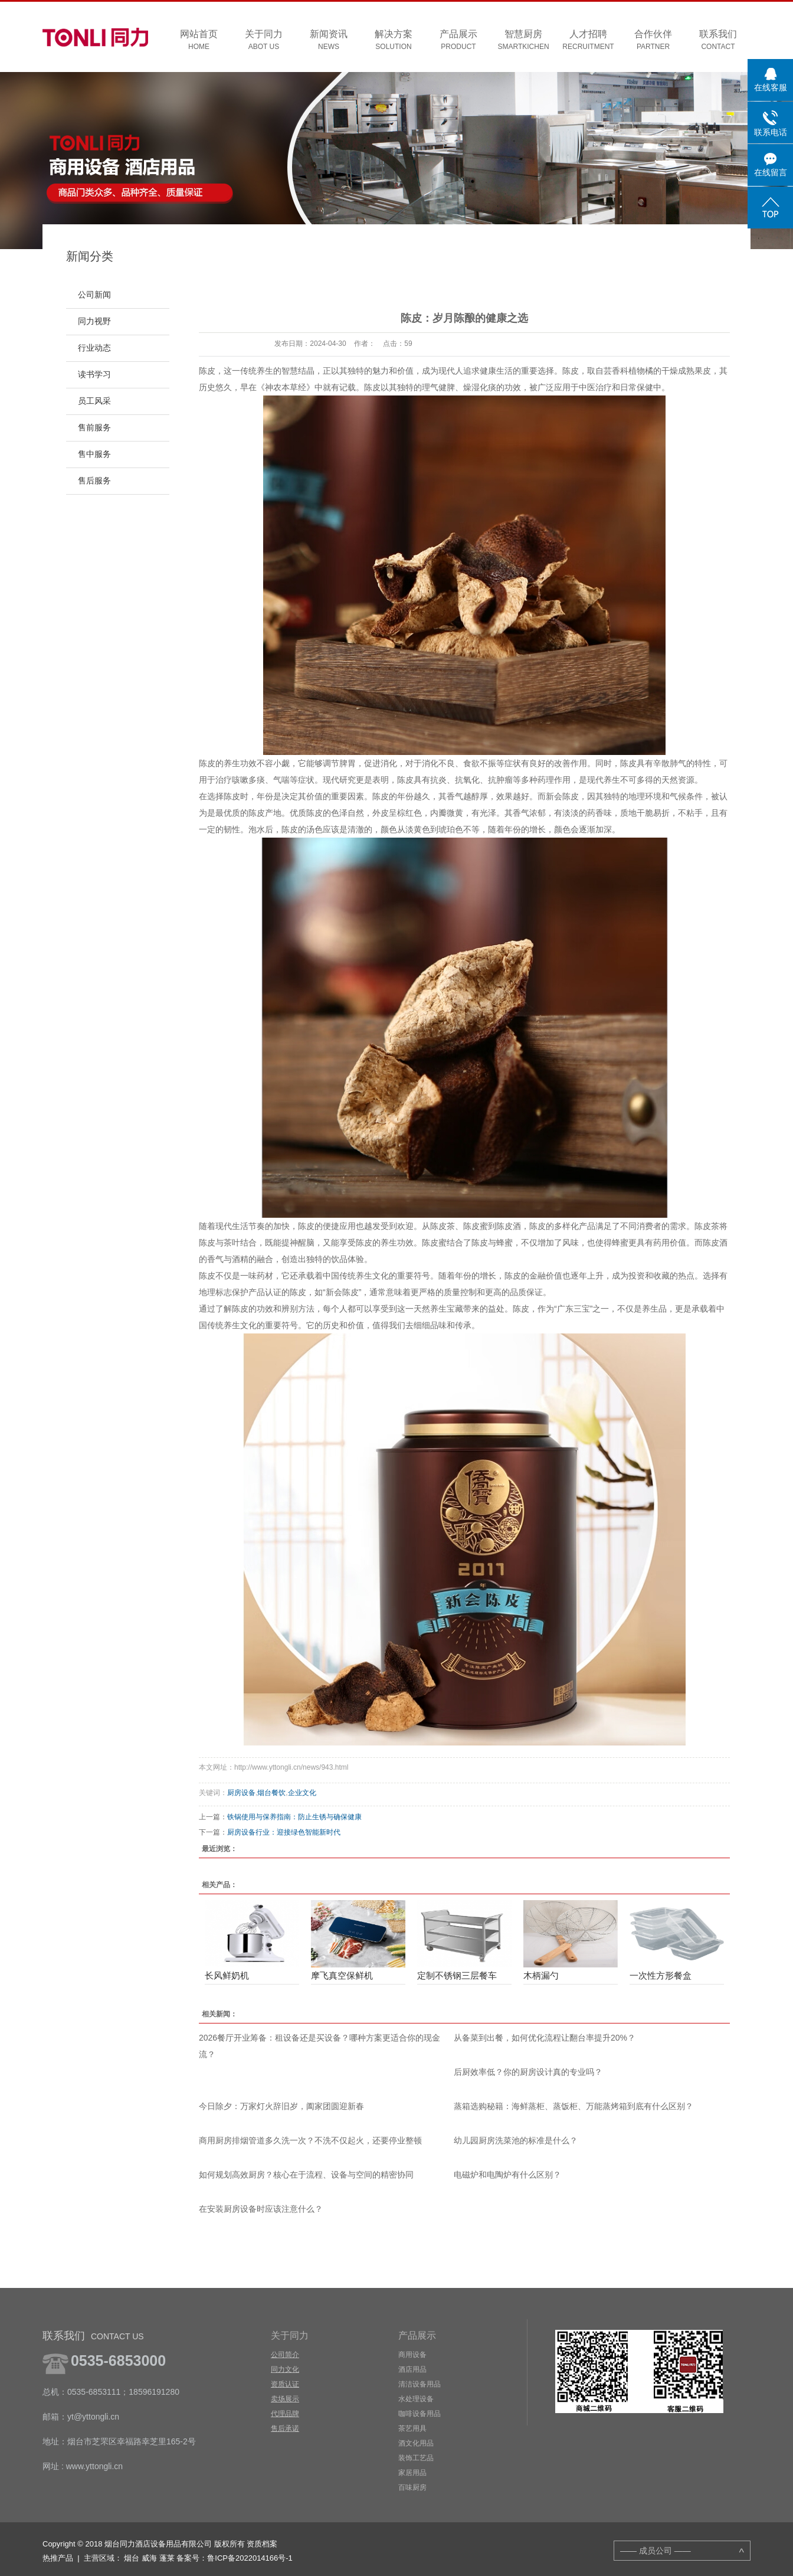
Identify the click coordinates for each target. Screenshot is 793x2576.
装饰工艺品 (416, 2458)
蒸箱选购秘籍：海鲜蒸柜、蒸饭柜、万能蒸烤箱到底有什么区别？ (573, 2106)
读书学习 (94, 374)
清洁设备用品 (419, 2384)
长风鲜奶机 (227, 1975)
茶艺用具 (412, 2428)
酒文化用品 (416, 2443)
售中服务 (94, 454)
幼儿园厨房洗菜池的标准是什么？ (516, 2140)
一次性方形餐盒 (661, 1975)
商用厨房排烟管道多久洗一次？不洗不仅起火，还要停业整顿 (310, 2140)
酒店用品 (412, 2369)
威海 (149, 2558)
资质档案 (262, 2543)
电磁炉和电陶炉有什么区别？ (507, 2174)
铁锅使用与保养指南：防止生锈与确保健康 (294, 1817)
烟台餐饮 (271, 1793)
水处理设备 (416, 2399)
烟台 (131, 2558)
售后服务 (94, 480)
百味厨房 (412, 2487)
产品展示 (458, 40)
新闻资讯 (328, 40)
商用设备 (412, 2355)
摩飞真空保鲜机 (342, 1975)
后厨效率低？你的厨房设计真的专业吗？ (528, 2072)
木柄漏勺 (541, 1975)
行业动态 (94, 348)
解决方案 (393, 40)
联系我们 (718, 40)
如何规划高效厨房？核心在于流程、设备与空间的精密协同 (306, 2174)
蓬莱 (167, 2558)
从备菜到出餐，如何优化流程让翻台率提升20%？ (544, 2037)
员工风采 (94, 401)
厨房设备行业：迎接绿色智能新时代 (283, 1832)
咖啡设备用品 (419, 2414)
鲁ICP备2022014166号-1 (250, 2558)
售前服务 (94, 427)
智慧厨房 (523, 40)
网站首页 (198, 40)
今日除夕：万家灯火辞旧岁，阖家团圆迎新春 (281, 2106)
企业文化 (302, 1793)
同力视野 (94, 321)
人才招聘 (588, 40)
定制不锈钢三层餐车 (457, 1975)
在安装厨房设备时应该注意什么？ (261, 2209)
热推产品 (57, 2558)
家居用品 (412, 2473)
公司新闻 (94, 294)
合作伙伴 (653, 40)
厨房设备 (241, 1793)
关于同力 (263, 40)
